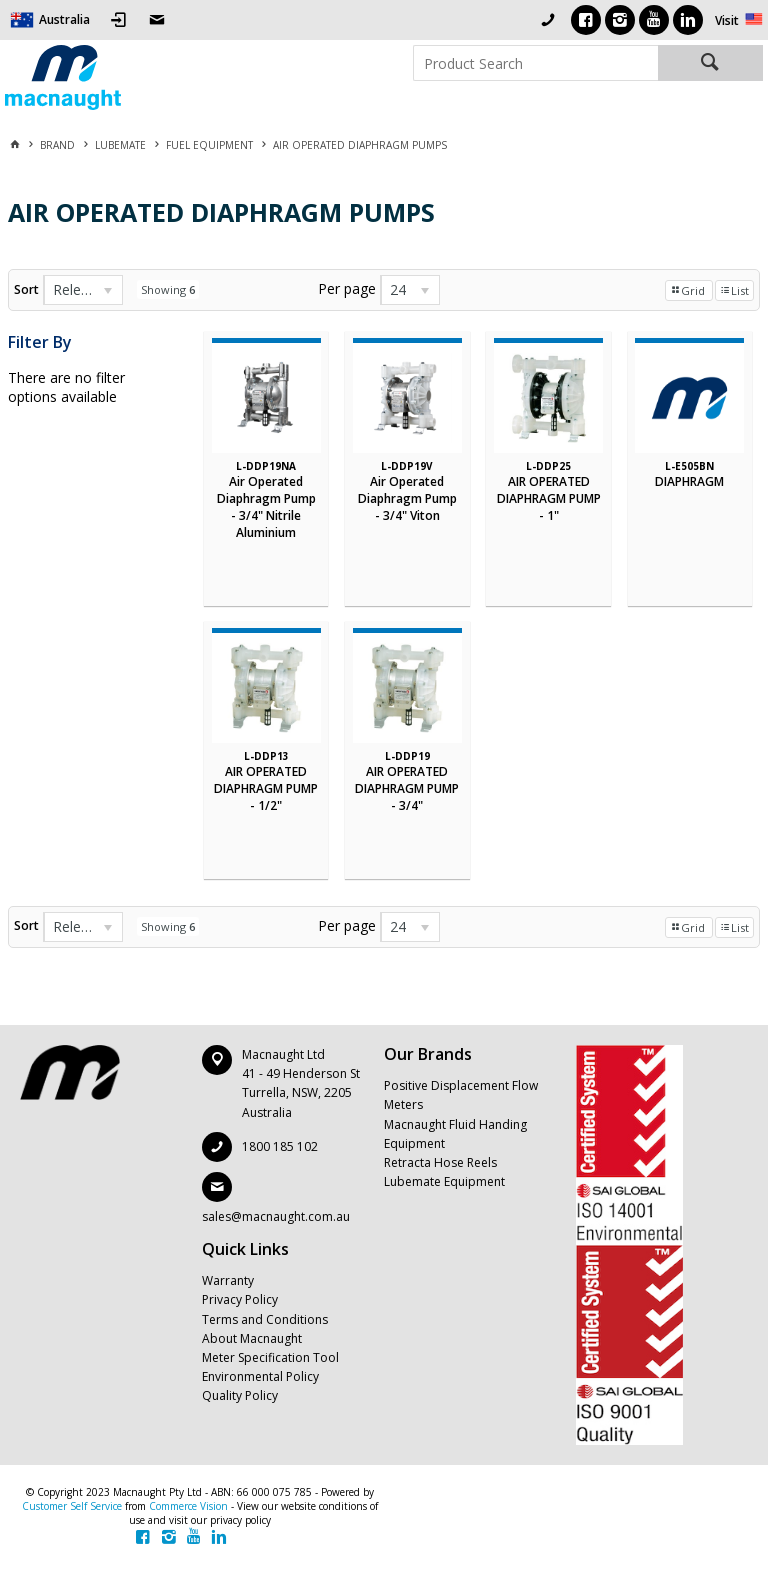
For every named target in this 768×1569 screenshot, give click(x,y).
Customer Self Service (72, 1506)
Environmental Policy (260, 1376)
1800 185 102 (280, 1146)
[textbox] (535, 63)
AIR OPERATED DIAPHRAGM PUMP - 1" (549, 498)
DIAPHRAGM (689, 481)
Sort (26, 289)
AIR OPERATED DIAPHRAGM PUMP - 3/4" (407, 788)
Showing (168, 289)
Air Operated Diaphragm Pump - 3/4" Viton (407, 498)
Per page (347, 288)
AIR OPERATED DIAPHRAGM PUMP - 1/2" (266, 788)
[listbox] (83, 290)
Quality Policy (240, 1395)
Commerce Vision (188, 1506)
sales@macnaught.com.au (276, 1216)
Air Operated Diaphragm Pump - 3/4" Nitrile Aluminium (266, 507)
